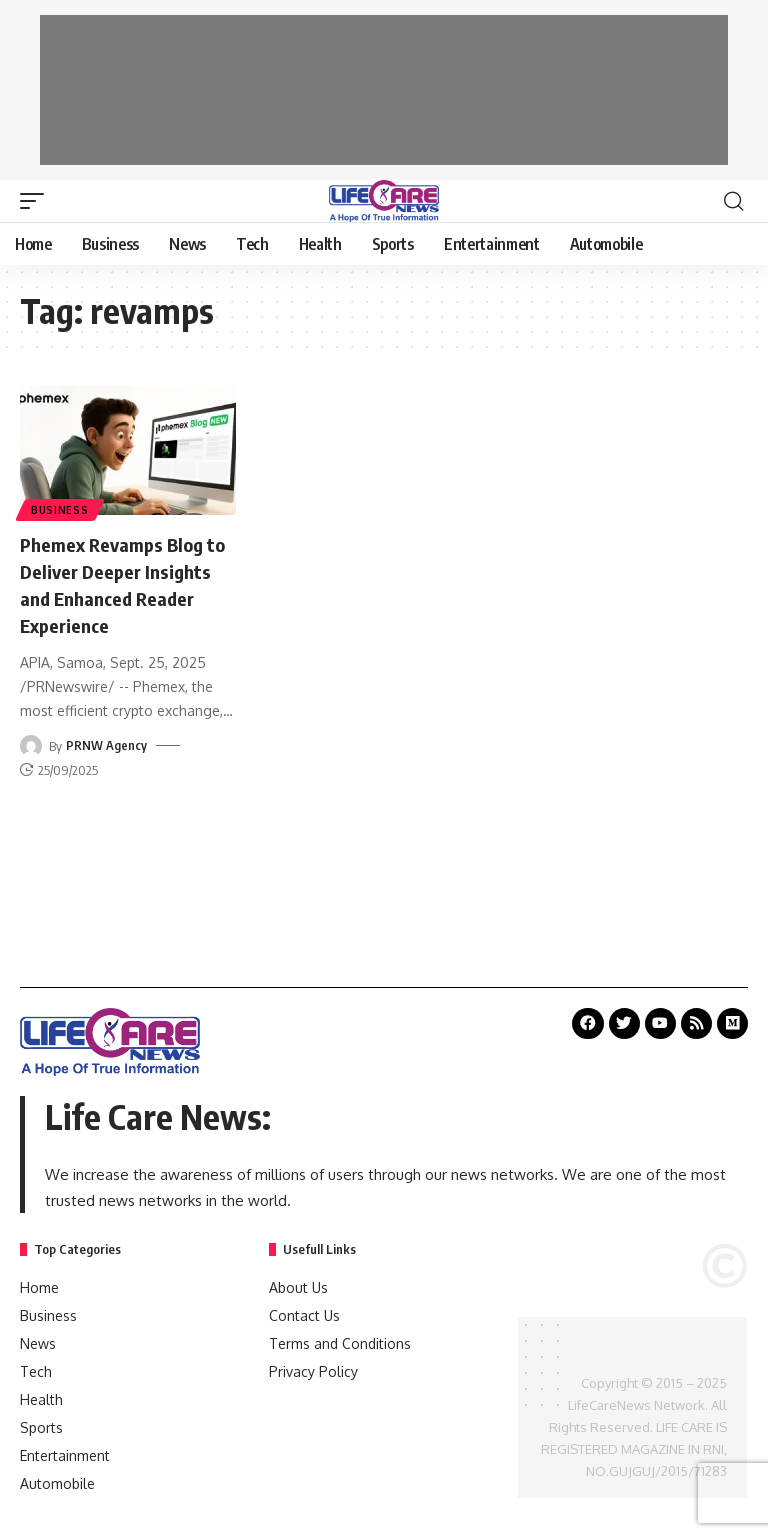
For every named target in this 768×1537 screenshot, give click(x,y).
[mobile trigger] (37, 201)
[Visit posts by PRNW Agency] (31, 742)
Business (61, 509)
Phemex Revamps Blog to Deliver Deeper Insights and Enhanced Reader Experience (127, 582)
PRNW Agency (106, 742)
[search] (733, 201)
